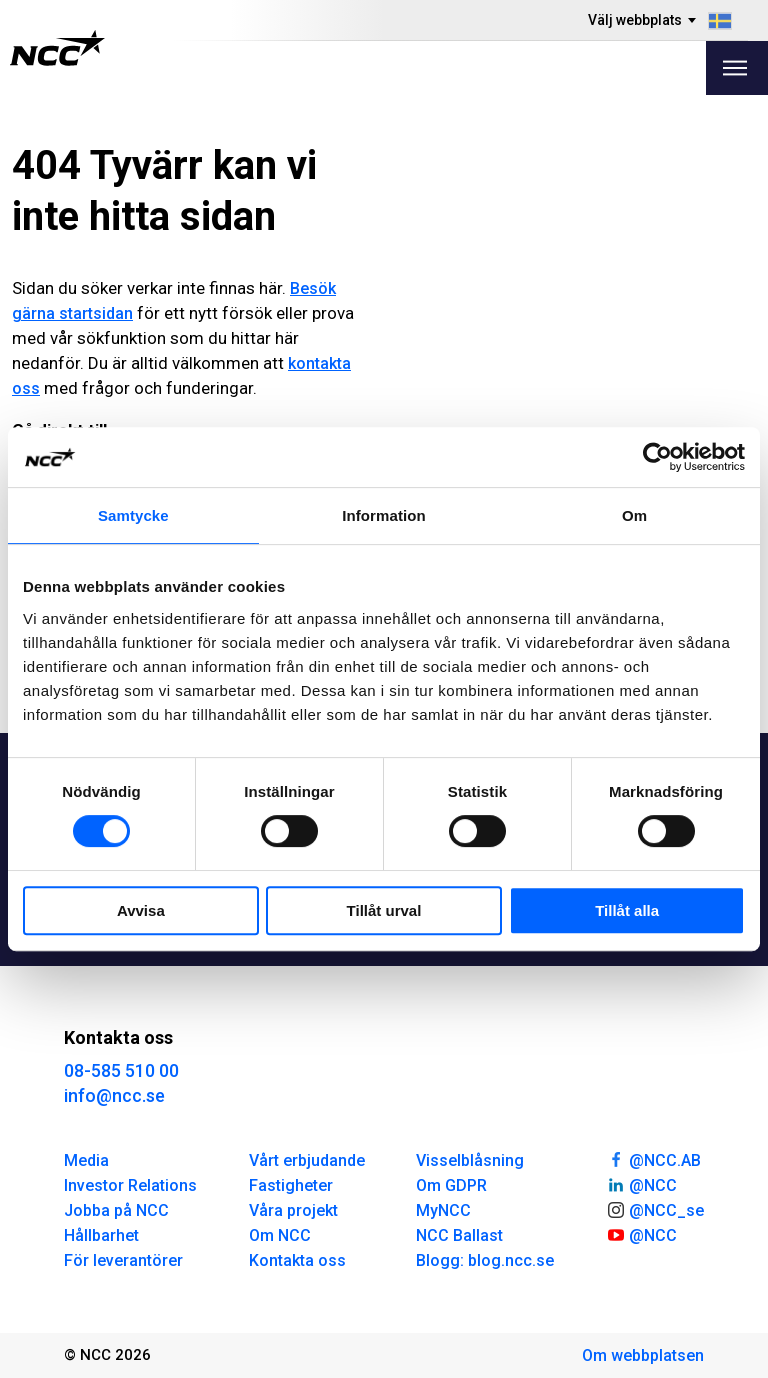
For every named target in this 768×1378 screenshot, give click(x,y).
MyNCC (443, 1210)
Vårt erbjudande (307, 1160)
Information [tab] (384, 515)
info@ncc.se (114, 1095)
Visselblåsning (470, 1160)
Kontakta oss (297, 1260)
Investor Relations (130, 1185)
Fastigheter (291, 1185)
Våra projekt (293, 1210)
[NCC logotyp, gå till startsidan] (57, 48)
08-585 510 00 (121, 1070)
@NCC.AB (653, 1159)
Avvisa (141, 910)
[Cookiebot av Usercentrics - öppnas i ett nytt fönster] (657, 457)
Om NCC (280, 1235)
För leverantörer (123, 1260)
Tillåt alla (627, 910)
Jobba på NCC (116, 1210)
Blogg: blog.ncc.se (485, 1260)
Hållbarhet (101, 1235)
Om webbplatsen (643, 1355)
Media (86, 1160)
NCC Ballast (459, 1235)
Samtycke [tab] (133, 515)
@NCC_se (655, 1209)
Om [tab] (634, 515)
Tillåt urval (384, 910)
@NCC (641, 1184)
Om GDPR (451, 1185)
